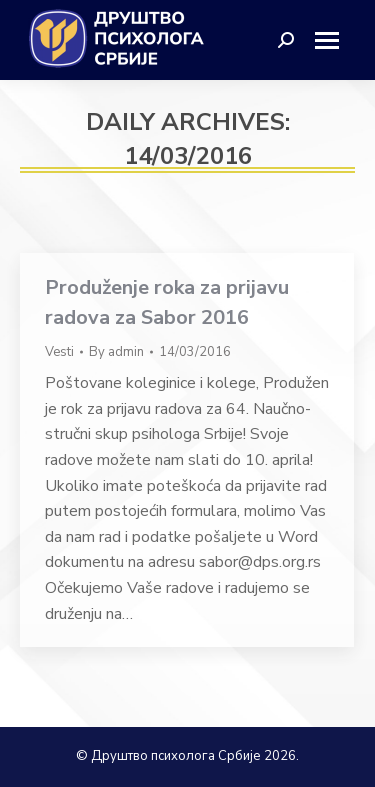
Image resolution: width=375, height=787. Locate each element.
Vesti (59, 352)
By (116, 352)
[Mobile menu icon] (334, 40)
